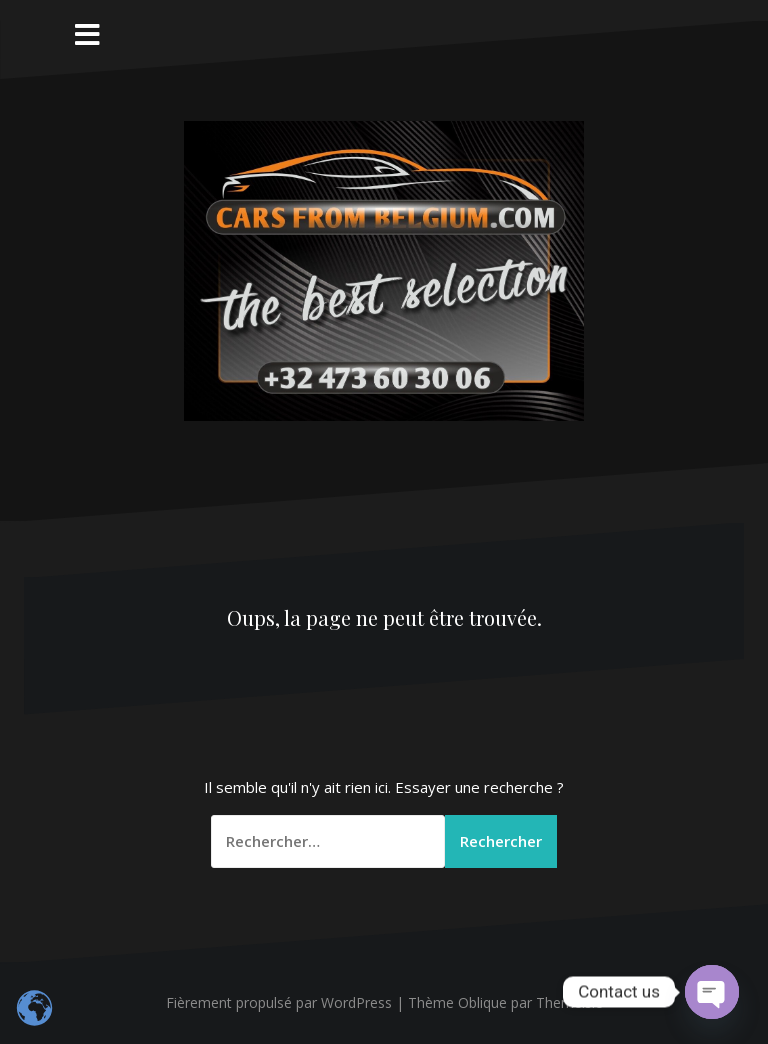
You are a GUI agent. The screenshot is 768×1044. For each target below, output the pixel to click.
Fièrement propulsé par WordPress (279, 1002)
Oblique (482, 1002)
